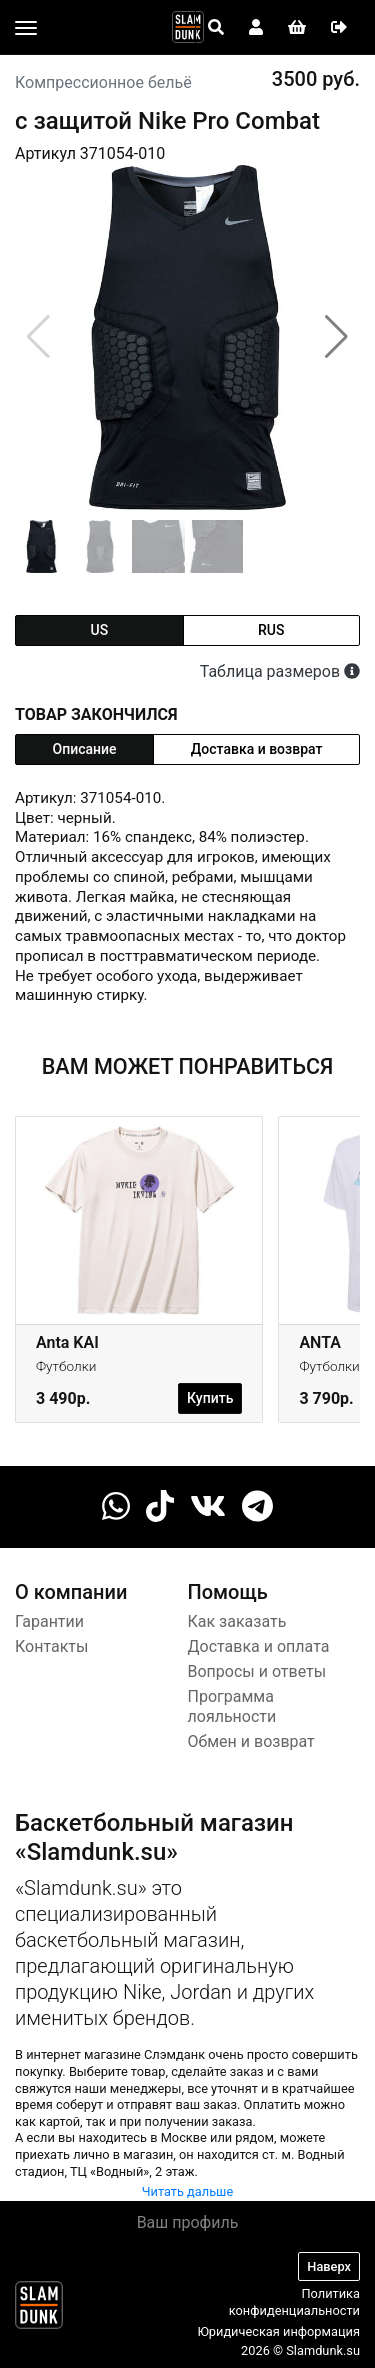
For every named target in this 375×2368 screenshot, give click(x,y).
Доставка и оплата (259, 1646)
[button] (336, 337)
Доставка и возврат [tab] (257, 749)
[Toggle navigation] (26, 28)
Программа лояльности (232, 1707)
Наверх (329, 2266)
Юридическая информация (278, 2331)
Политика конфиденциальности (294, 2302)
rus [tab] (271, 630)
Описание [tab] (85, 749)
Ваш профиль (188, 2222)
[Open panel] (216, 28)
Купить (210, 1398)
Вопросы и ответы (257, 1671)
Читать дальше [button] (188, 2191)
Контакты (51, 1646)
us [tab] (99, 630)
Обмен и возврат (251, 1741)
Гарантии (49, 1621)
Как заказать (237, 1621)
